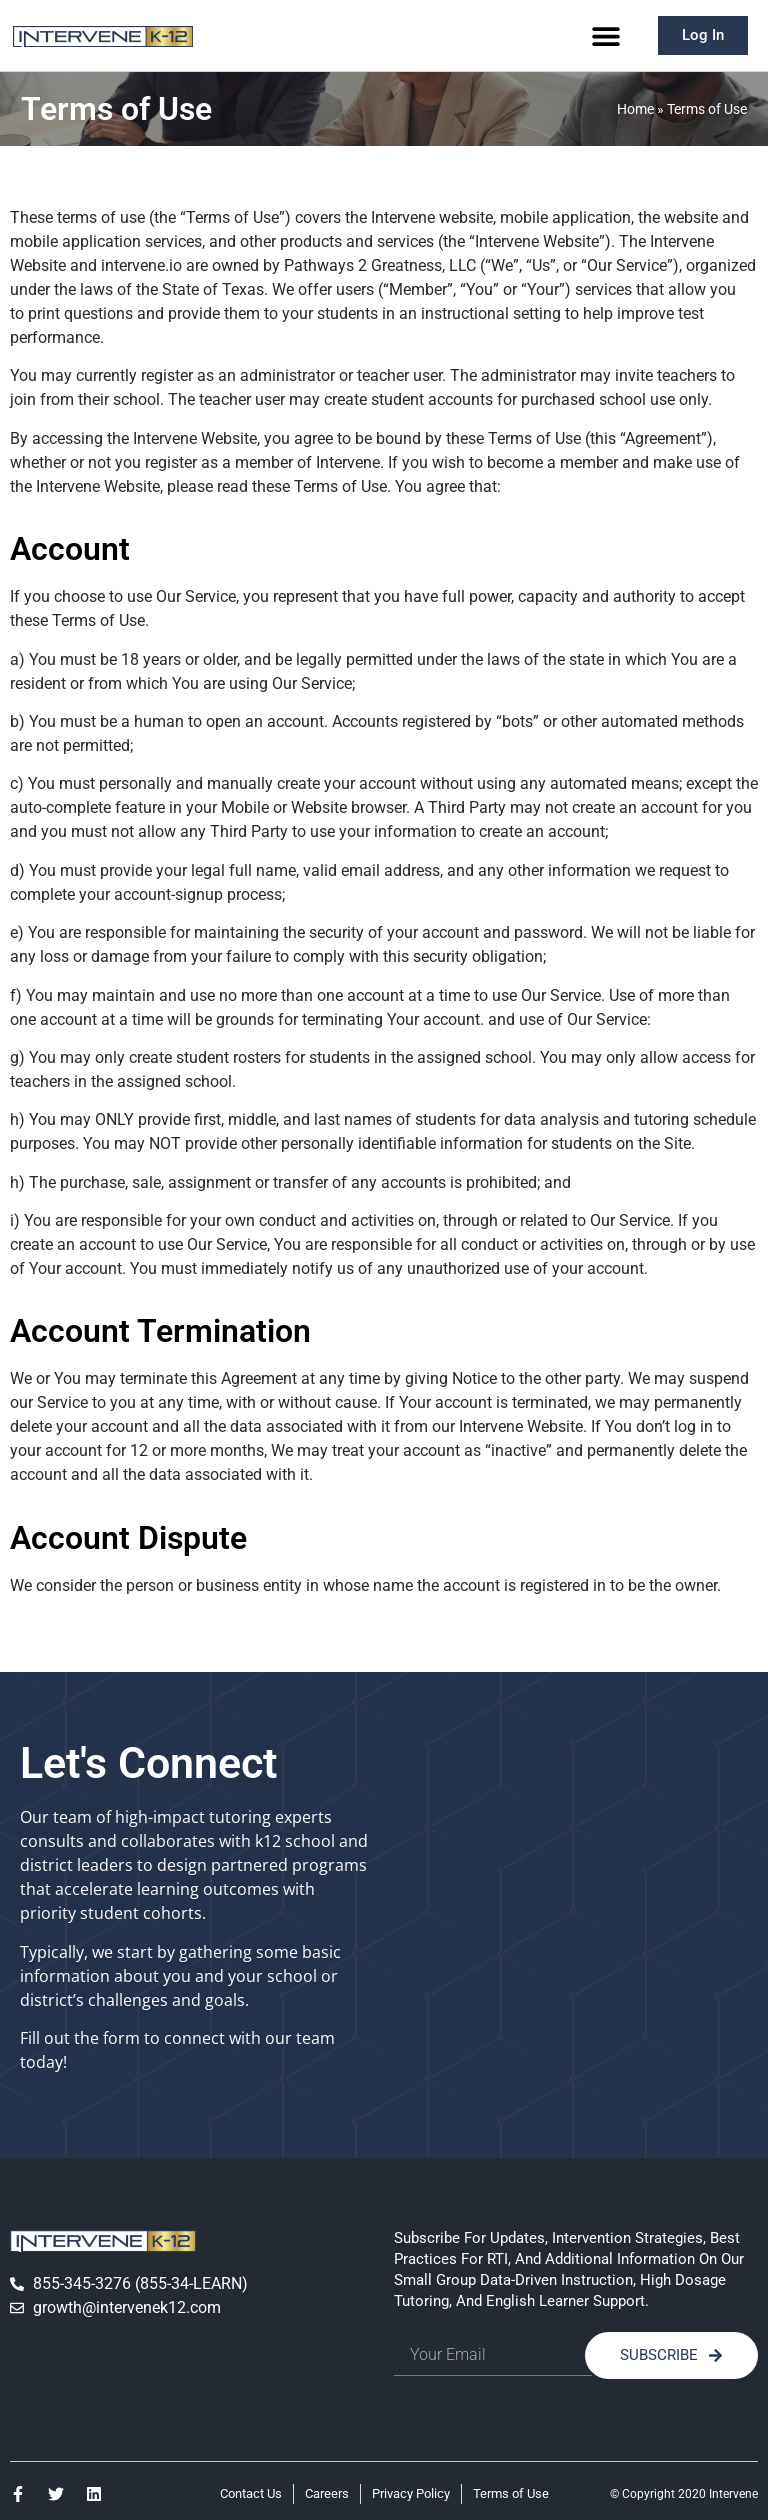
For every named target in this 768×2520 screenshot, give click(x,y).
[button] (606, 35)
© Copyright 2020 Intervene (684, 2494)
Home (635, 109)
